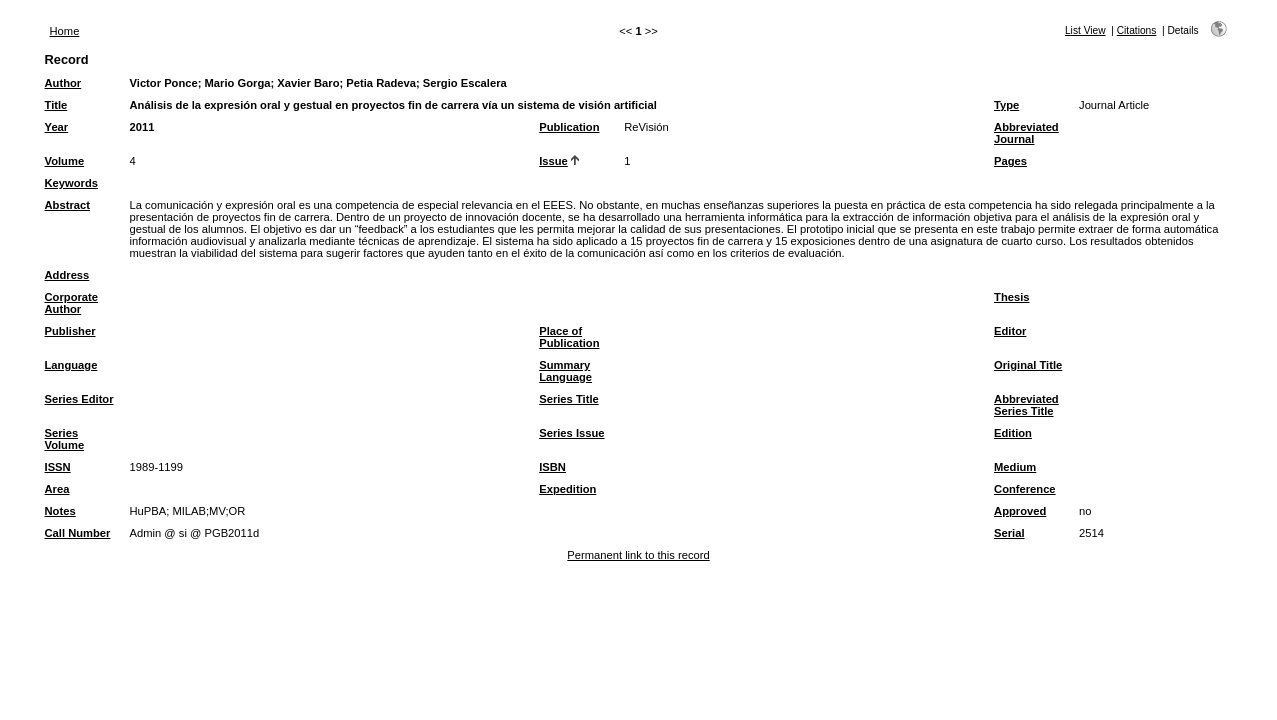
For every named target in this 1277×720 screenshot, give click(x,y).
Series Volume (65, 439)
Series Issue (571, 433)
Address (67, 275)
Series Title (569, 399)
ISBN (552, 467)
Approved (1020, 511)
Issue (553, 161)
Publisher (70, 331)
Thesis (1011, 297)
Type (1006, 105)
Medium (1015, 467)
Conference (1025, 489)
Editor (1010, 331)
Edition (1013, 433)
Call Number (78, 533)
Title (56, 105)
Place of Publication (569, 337)
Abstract (67, 205)
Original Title (1028, 365)
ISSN (58, 467)
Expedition (567, 489)
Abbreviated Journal (1026, 133)
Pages (1010, 161)
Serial (1009, 533)
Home (65, 31)
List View (1085, 30)
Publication (569, 127)
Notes (60, 511)
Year (57, 127)
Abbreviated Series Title (1026, 405)
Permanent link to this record (638, 555)
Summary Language (565, 371)
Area (57, 489)
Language (71, 365)
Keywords (71, 183)
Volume (65, 161)
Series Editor (79, 399)
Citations (1137, 30)
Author (63, 83)
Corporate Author (71, 303)
